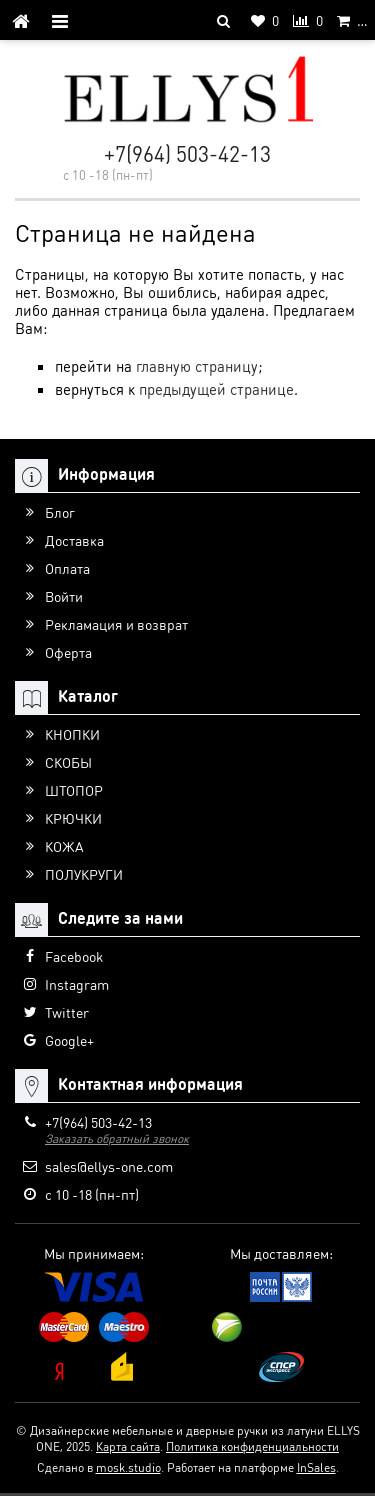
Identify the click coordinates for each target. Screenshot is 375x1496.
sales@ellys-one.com (109, 1166)
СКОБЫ (68, 762)
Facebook (74, 956)
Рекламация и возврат (116, 624)
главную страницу (197, 366)
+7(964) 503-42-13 (187, 153)
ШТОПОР (74, 790)
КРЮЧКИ (73, 818)
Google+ (69, 1040)
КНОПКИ (72, 734)
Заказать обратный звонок (117, 1138)
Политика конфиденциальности (252, 1446)
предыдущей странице (216, 389)
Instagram (77, 984)
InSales (316, 1467)
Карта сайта (128, 1446)
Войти (64, 596)
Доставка (74, 540)
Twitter (67, 1012)
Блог (60, 512)
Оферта (68, 652)
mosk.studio (128, 1467)
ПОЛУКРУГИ (84, 874)
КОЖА (64, 846)
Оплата (67, 568)
